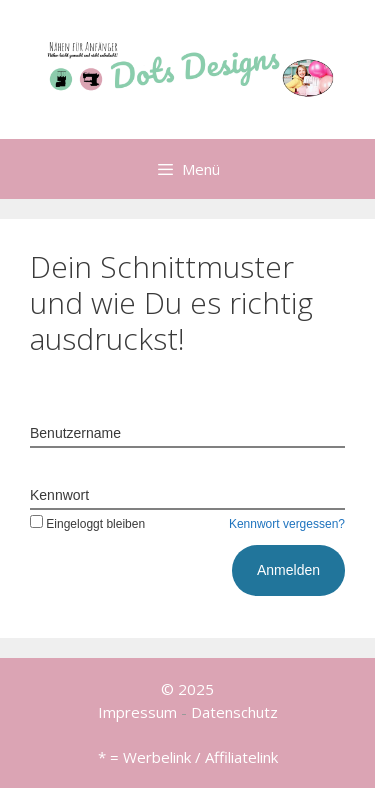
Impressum (137, 712)
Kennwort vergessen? (287, 524)
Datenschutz (234, 712)
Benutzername (75, 433)
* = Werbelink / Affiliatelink (188, 757)
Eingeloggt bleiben (87, 524)
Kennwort (59, 495)
